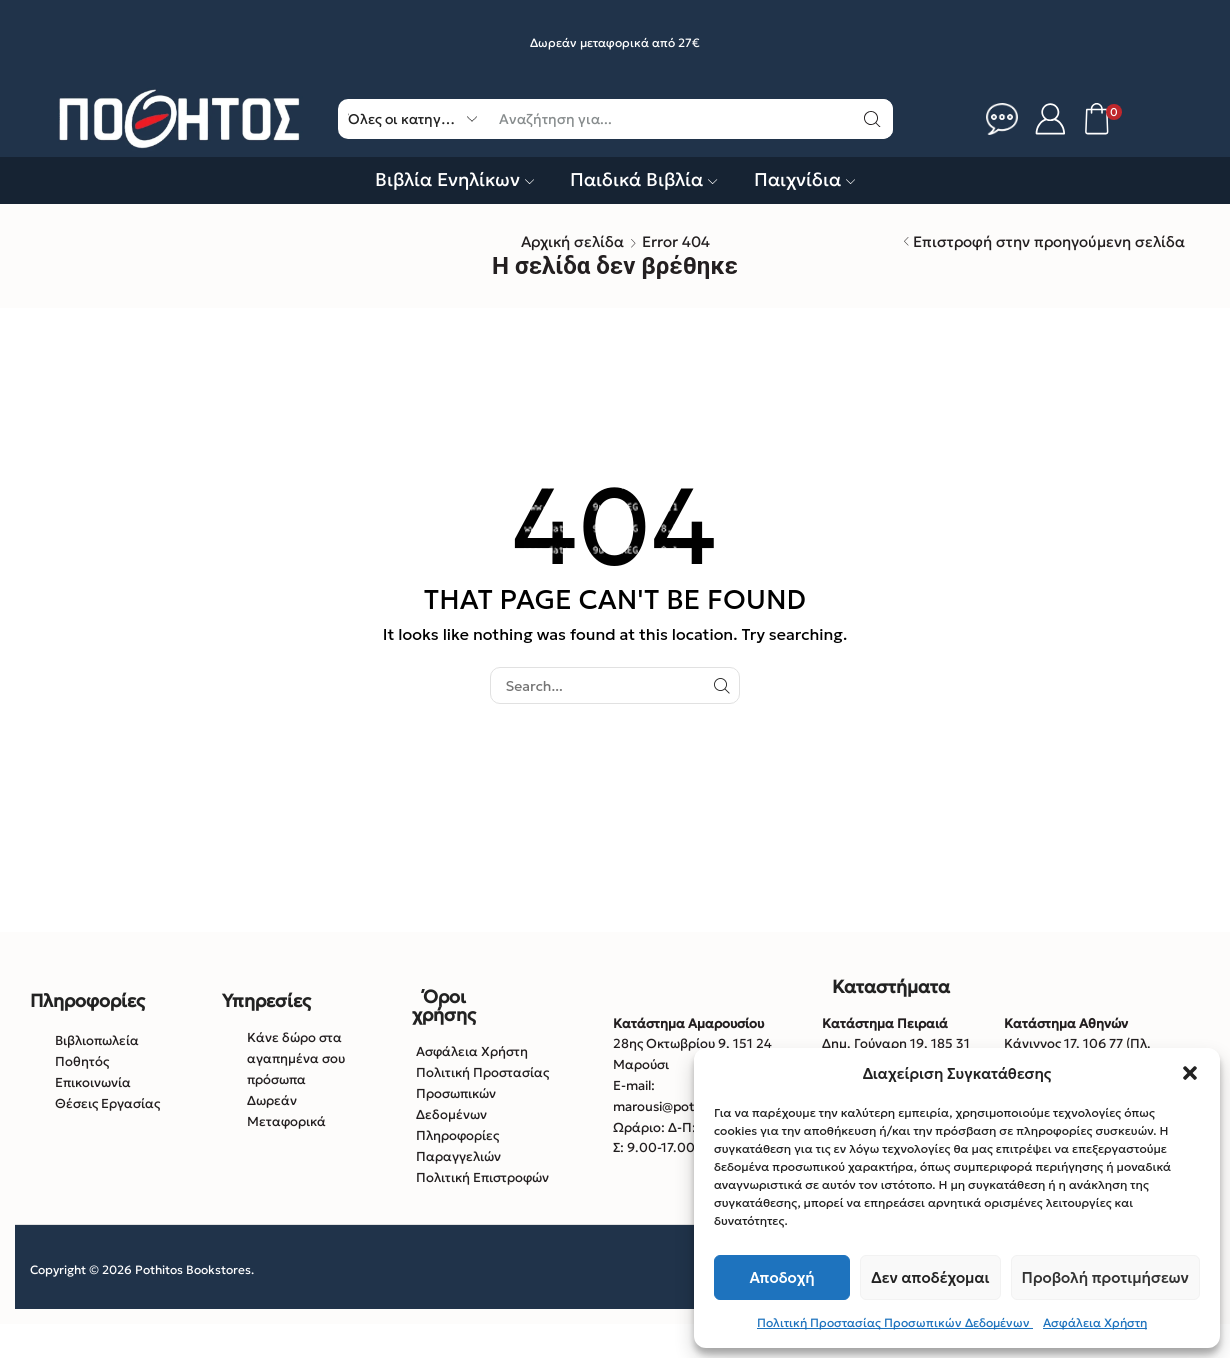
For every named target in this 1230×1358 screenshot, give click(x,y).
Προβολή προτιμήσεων (1105, 1277)
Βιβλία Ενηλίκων (454, 179)
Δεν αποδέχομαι (930, 1277)
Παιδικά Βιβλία (643, 179)
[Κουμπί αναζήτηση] (873, 119)
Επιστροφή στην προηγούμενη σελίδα (1049, 241)
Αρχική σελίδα (572, 241)
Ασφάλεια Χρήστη (1095, 1322)
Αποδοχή (782, 1277)
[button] (1190, 1073)
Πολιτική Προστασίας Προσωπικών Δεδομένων (895, 1322)
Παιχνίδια (804, 179)
